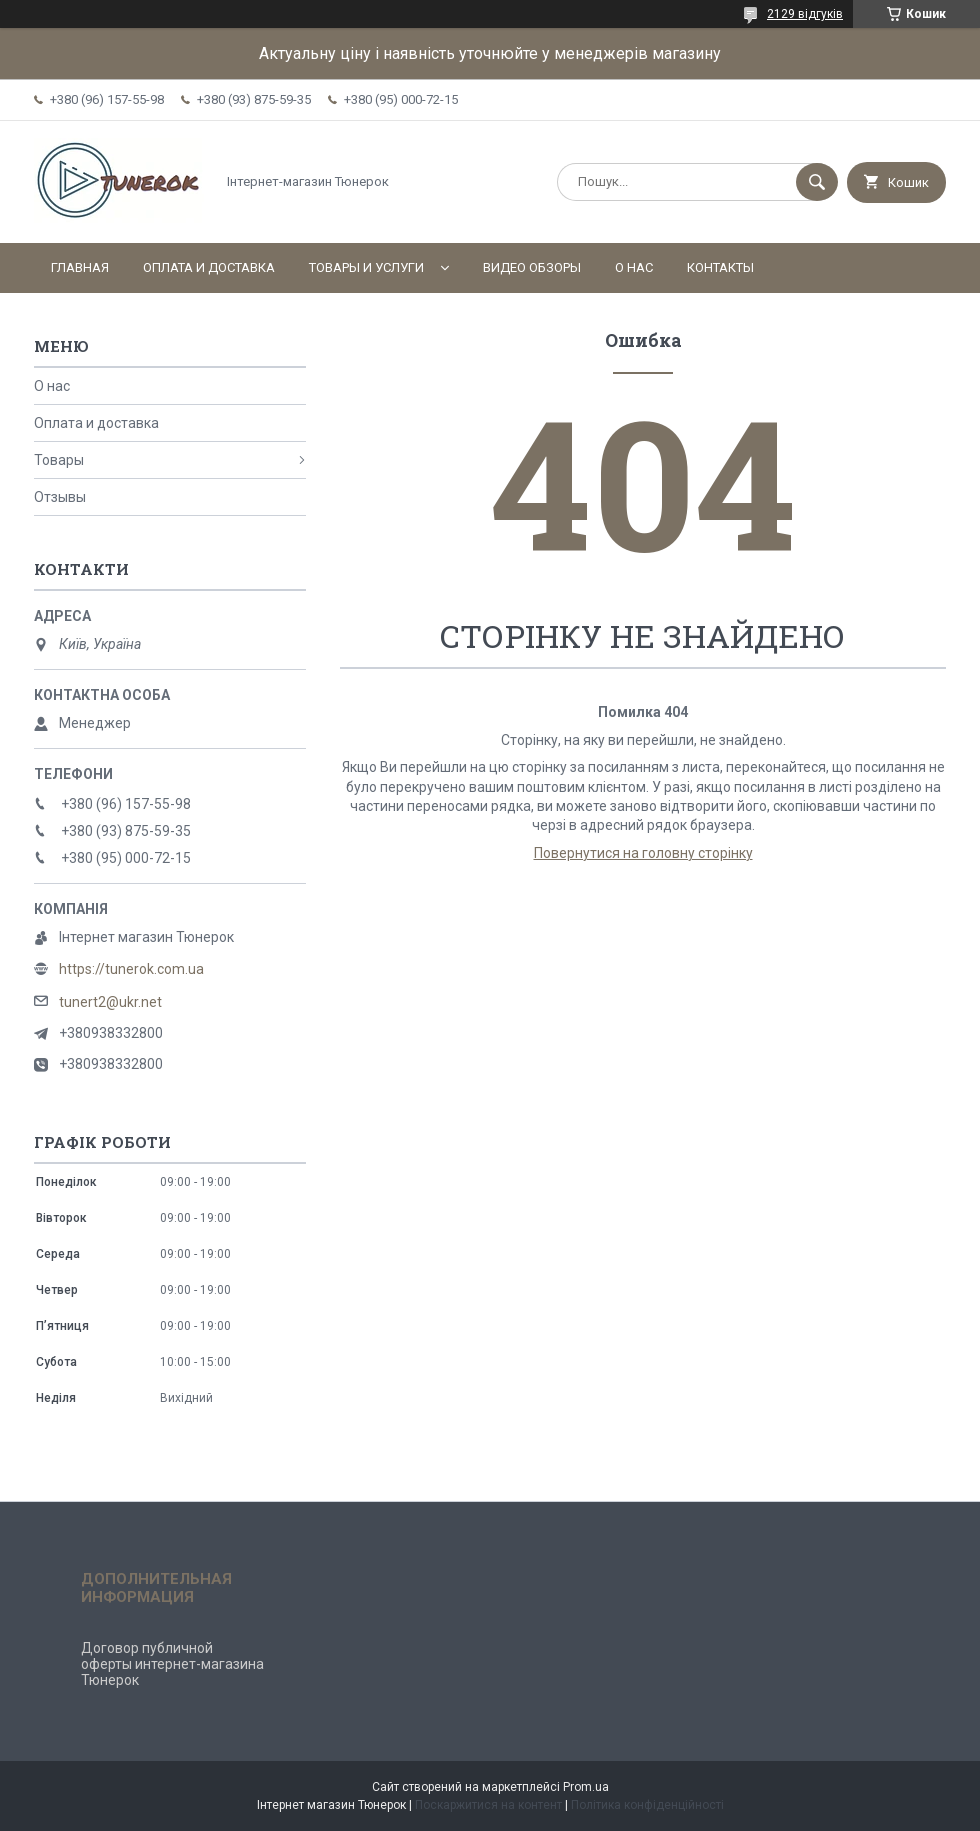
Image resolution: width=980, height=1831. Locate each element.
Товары (59, 460)
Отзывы (60, 497)
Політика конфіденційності (647, 1805)
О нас (634, 267)
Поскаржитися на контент (488, 1805)
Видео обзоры (532, 267)
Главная (80, 267)
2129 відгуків (805, 14)
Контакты (720, 267)
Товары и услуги (366, 267)
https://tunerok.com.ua (131, 969)
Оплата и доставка (209, 267)
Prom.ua (586, 1787)
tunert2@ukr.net (110, 1002)
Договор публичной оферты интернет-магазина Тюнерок (172, 1664)
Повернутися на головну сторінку (643, 853)
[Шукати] (817, 182)
